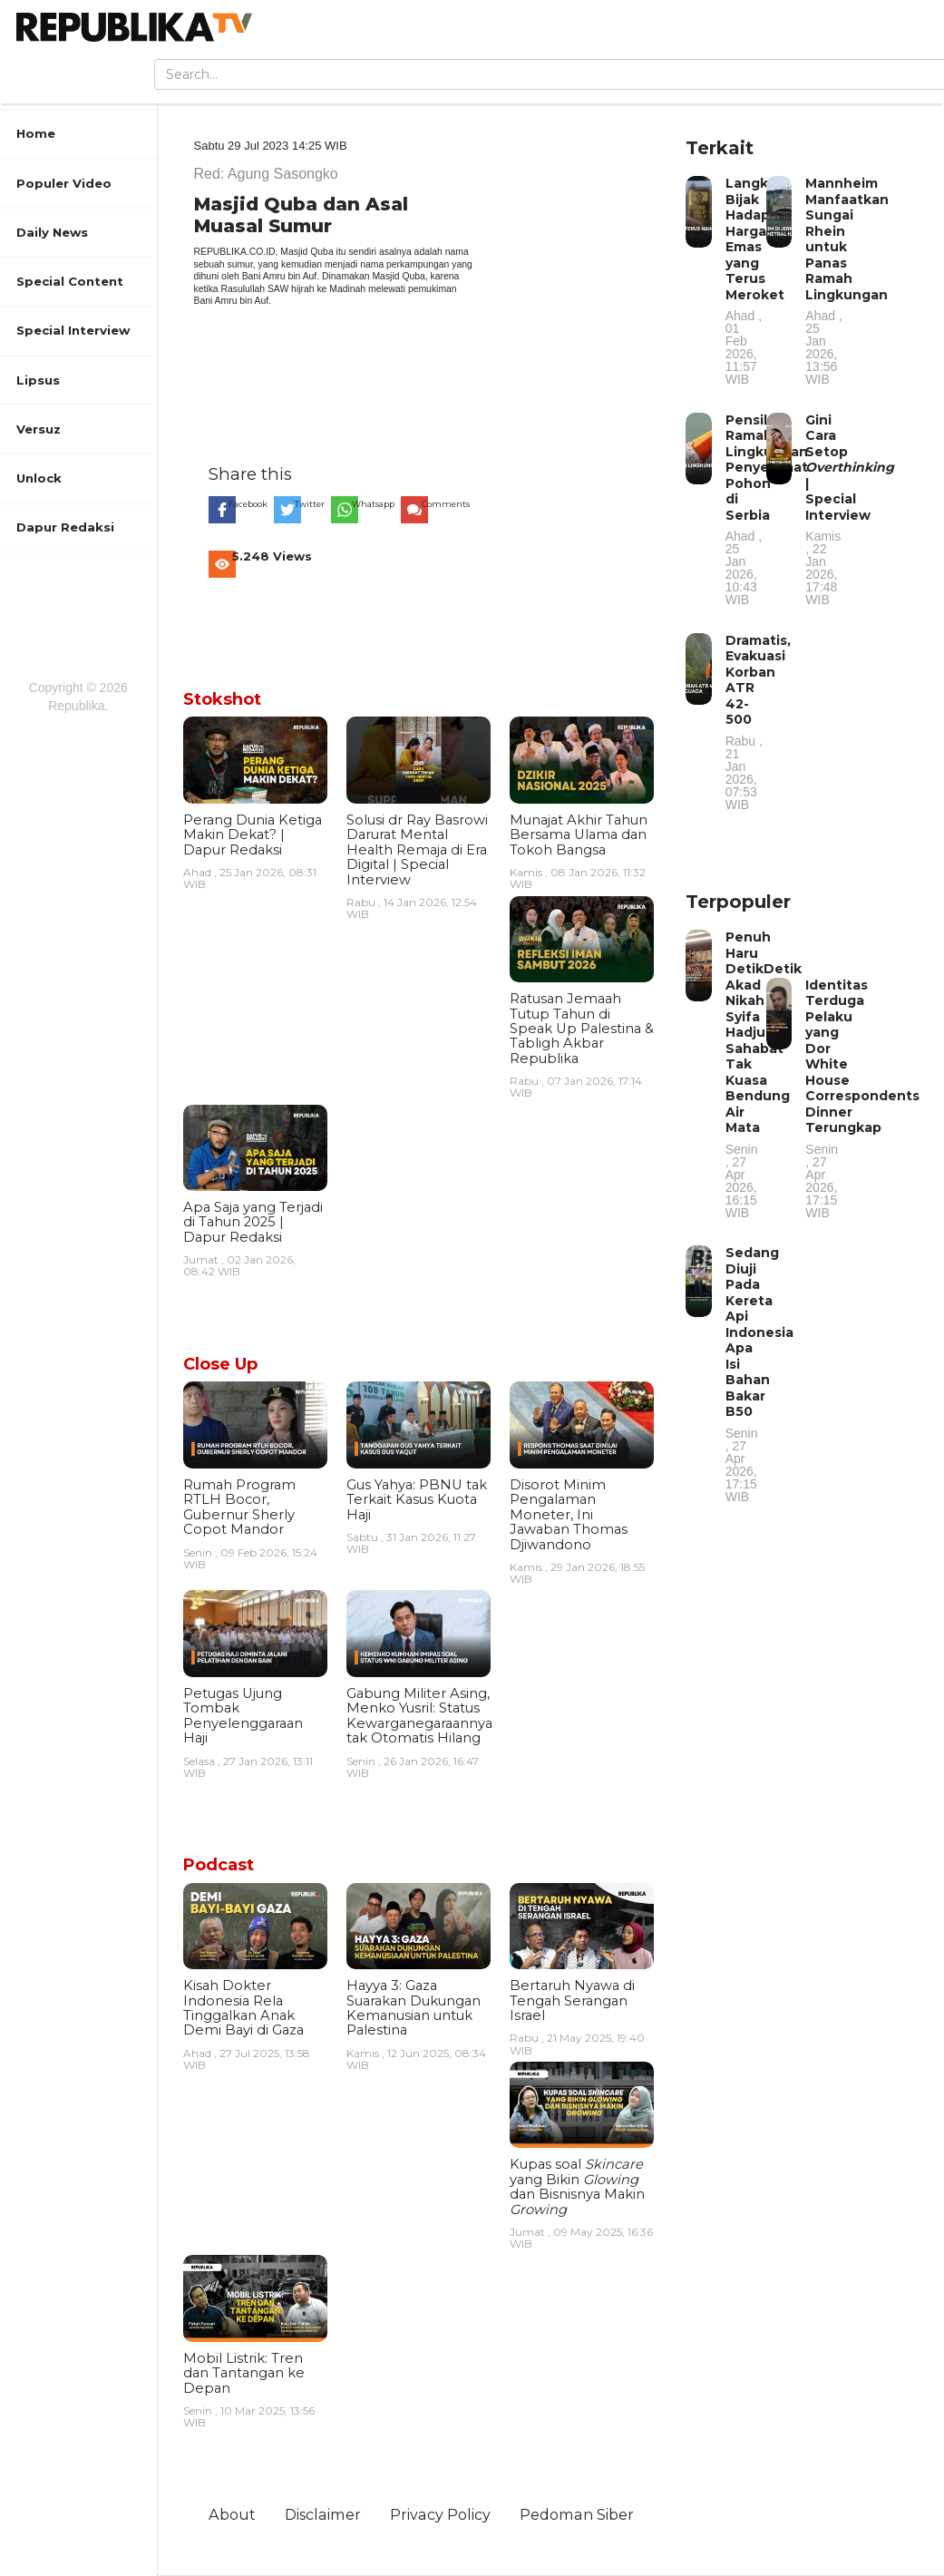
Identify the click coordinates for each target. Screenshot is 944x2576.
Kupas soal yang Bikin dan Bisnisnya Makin (577, 2186)
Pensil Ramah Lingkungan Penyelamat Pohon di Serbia (766, 509)
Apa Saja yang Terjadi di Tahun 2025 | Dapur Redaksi (253, 1222)
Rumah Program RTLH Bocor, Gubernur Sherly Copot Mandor (239, 1507)
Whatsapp (373, 504)
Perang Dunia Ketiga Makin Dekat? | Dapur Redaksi (252, 835)
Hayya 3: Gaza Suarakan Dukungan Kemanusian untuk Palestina (413, 2007)
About (232, 2514)
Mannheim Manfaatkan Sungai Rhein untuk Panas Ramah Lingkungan (847, 280)
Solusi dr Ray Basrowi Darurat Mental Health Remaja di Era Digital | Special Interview (417, 850)
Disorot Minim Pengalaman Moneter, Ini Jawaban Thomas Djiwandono (569, 1515)
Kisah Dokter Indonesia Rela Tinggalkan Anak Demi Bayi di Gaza (243, 2007)
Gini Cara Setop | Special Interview (849, 509)
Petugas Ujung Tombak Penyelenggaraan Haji (243, 1715)
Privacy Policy (440, 2514)
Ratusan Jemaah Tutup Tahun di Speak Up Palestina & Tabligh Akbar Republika (582, 1028)
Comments (446, 504)
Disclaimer (323, 2514)
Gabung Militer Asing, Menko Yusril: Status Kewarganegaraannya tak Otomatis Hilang (419, 1715)
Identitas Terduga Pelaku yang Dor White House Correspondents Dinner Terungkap (862, 1098)
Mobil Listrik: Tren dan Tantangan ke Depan (244, 2373)
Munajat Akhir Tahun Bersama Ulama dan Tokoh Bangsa (578, 835)
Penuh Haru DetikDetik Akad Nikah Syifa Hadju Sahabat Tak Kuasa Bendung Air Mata (763, 1074)
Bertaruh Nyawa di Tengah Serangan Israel (572, 2000)
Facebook (248, 504)
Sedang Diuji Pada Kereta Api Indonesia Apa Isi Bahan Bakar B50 (759, 1373)
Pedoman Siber (577, 2514)
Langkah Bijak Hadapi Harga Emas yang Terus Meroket (755, 280)
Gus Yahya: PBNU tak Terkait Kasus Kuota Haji (416, 1500)
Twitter (310, 504)
